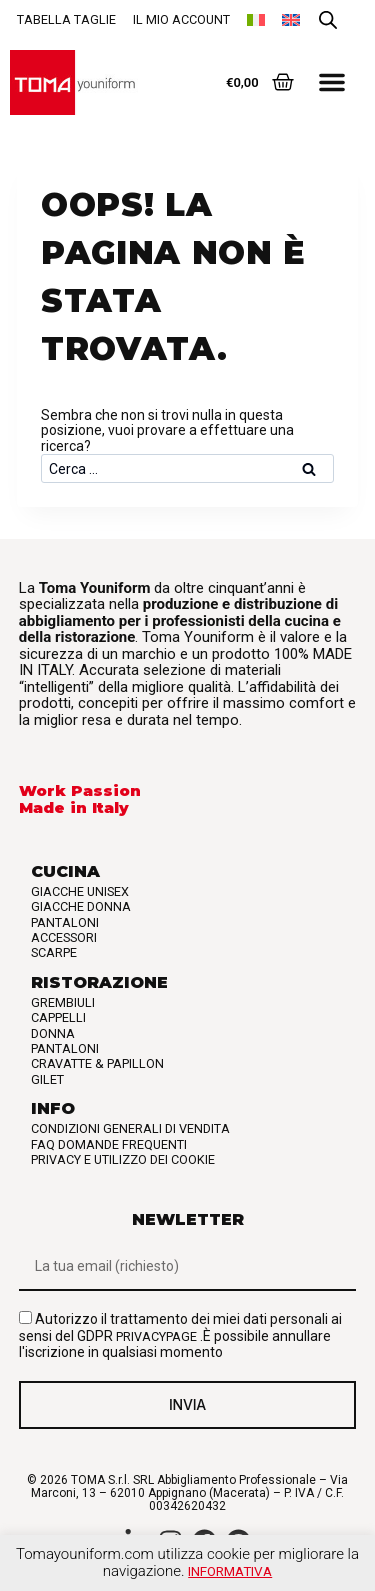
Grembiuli (63, 1002)
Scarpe (54, 952)
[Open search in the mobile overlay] (328, 20)
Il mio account (181, 19)
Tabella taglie (66, 19)
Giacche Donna (81, 906)
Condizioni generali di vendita (130, 1128)
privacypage (156, 1336)
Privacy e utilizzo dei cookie (123, 1159)
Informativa (230, 1571)
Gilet (47, 1079)
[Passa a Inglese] (291, 20)
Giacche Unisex (80, 891)
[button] (332, 82)
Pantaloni (65, 922)
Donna (53, 1033)
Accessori (64, 937)
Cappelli (58, 1017)
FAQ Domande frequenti (109, 1144)
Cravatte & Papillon (97, 1063)
